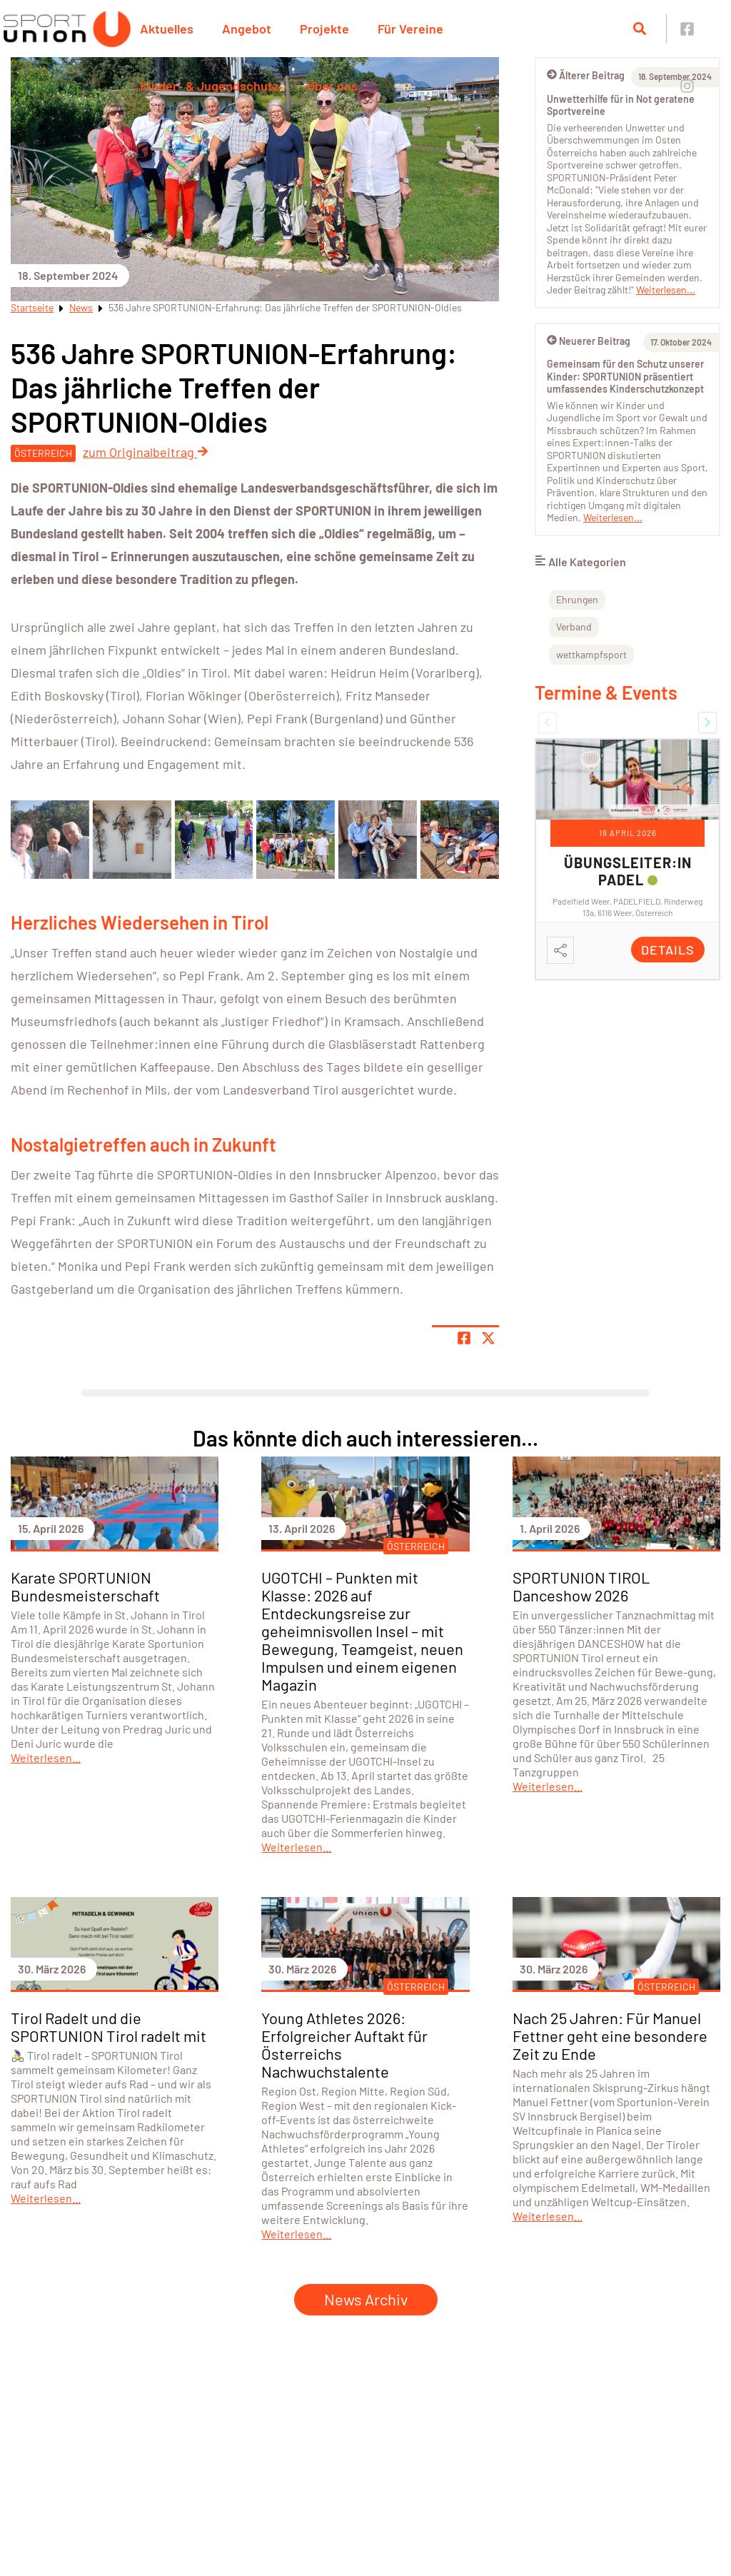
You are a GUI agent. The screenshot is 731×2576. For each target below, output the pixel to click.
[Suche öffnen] (639, 28)
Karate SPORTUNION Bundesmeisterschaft (85, 1586)
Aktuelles (166, 28)
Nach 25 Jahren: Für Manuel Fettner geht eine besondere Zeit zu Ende (610, 2035)
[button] (547, 722)
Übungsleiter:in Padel (628, 871)
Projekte (324, 28)
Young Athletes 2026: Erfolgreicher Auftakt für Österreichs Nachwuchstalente (344, 2044)
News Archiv (366, 2299)
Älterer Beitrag (586, 75)
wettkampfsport (591, 654)
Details (668, 949)
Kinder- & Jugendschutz (209, 86)
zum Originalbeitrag (145, 452)
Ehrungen (577, 599)
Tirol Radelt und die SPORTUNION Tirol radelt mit (108, 2026)
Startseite (32, 307)
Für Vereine (410, 28)
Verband (574, 626)
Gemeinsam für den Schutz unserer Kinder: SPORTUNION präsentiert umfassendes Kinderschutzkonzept (625, 376)
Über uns (332, 86)
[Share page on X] (488, 1338)
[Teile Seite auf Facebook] (464, 1338)
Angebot (246, 28)
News (81, 307)
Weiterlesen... (665, 289)
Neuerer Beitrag (588, 341)
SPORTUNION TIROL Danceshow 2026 (581, 1586)
